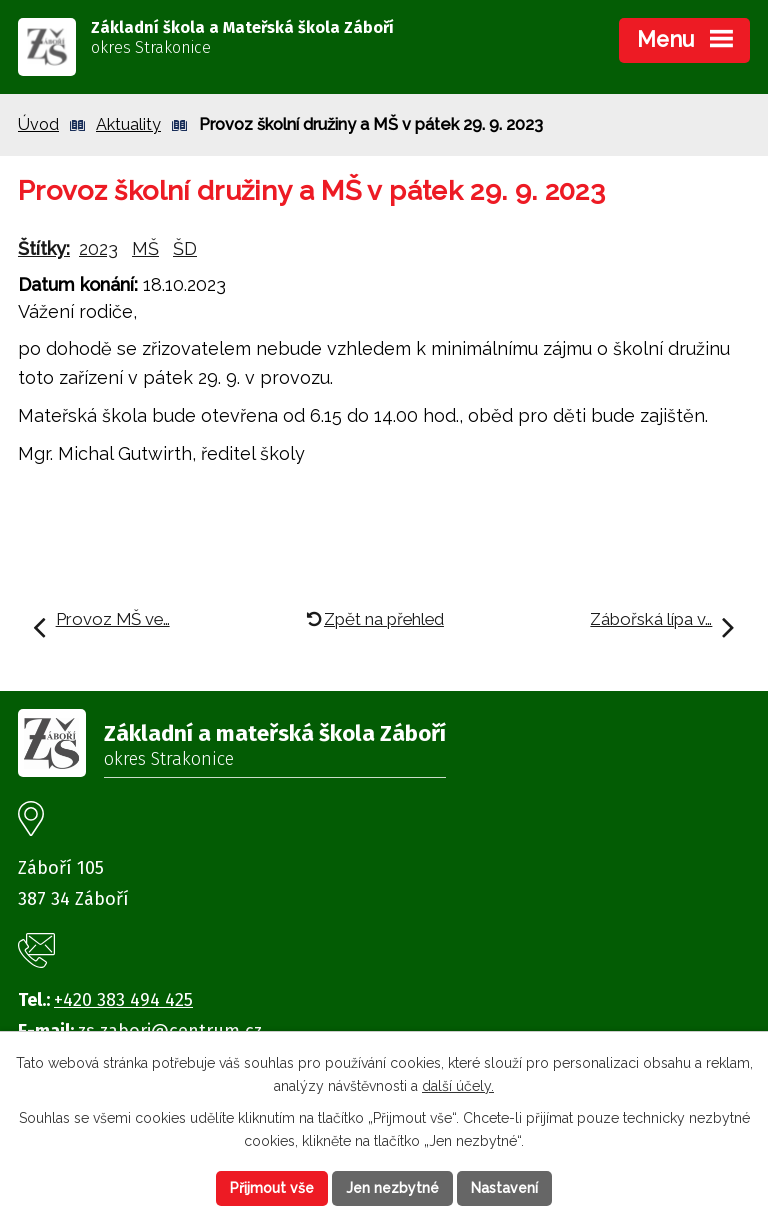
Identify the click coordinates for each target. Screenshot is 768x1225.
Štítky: (44, 248)
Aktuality (128, 124)
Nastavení (504, 1188)
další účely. (458, 1086)
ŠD (185, 248)
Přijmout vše (272, 1188)
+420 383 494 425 (123, 1000)
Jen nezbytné (392, 1188)
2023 (98, 248)
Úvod (38, 124)
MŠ (145, 248)
